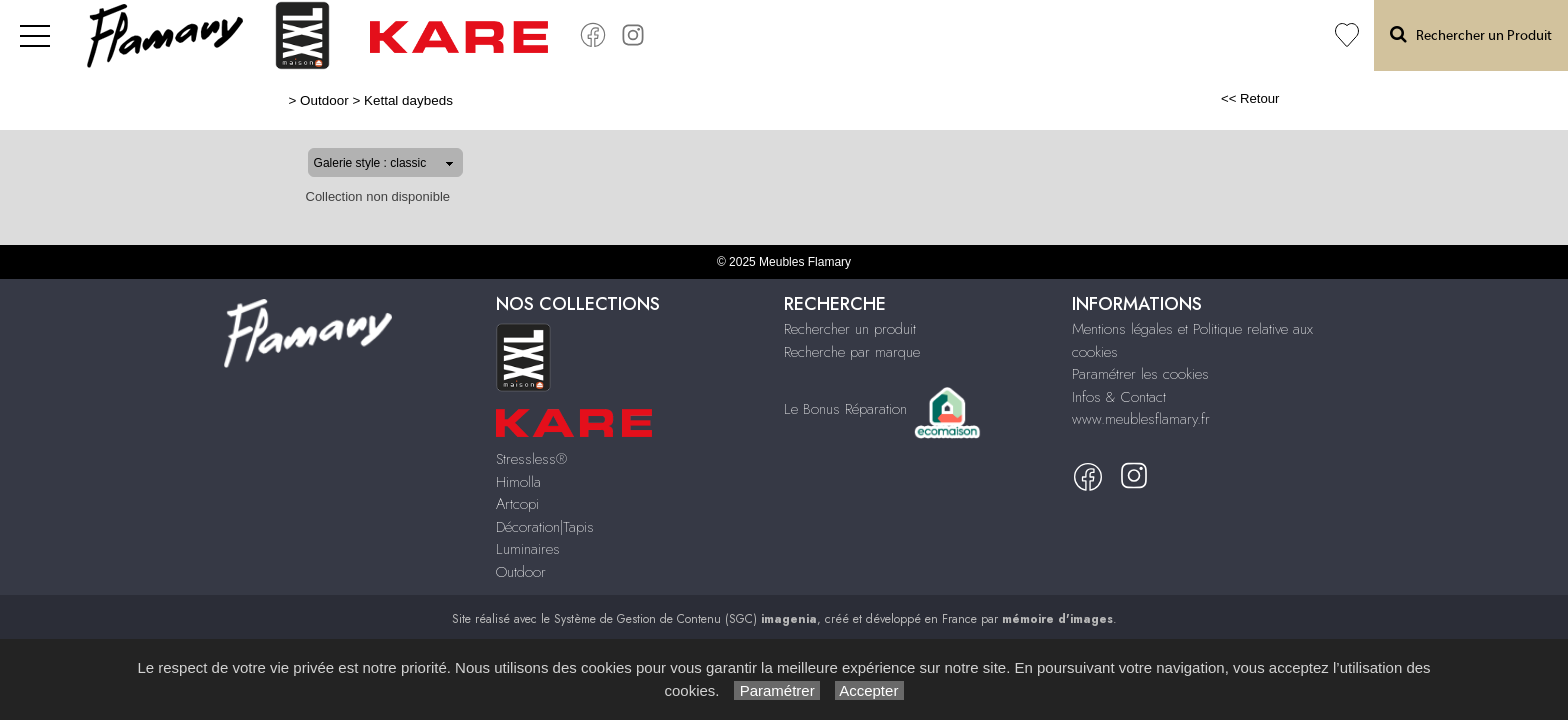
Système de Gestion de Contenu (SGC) (685, 619)
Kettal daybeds (343, 100)
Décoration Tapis (1111, 36)
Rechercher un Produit (1471, 34)
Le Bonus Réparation (845, 408)
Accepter (869, 690)
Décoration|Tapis (545, 527)
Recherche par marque (852, 352)
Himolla (960, 36)
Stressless (893, 36)
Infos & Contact (1119, 397)
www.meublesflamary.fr (1141, 419)
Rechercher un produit (850, 329)
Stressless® (531, 459)
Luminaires (1211, 36)
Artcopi (1021, 36)
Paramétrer (776, 690)
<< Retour (1314, 98)
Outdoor (1286, 36)
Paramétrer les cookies (1140, 374)
